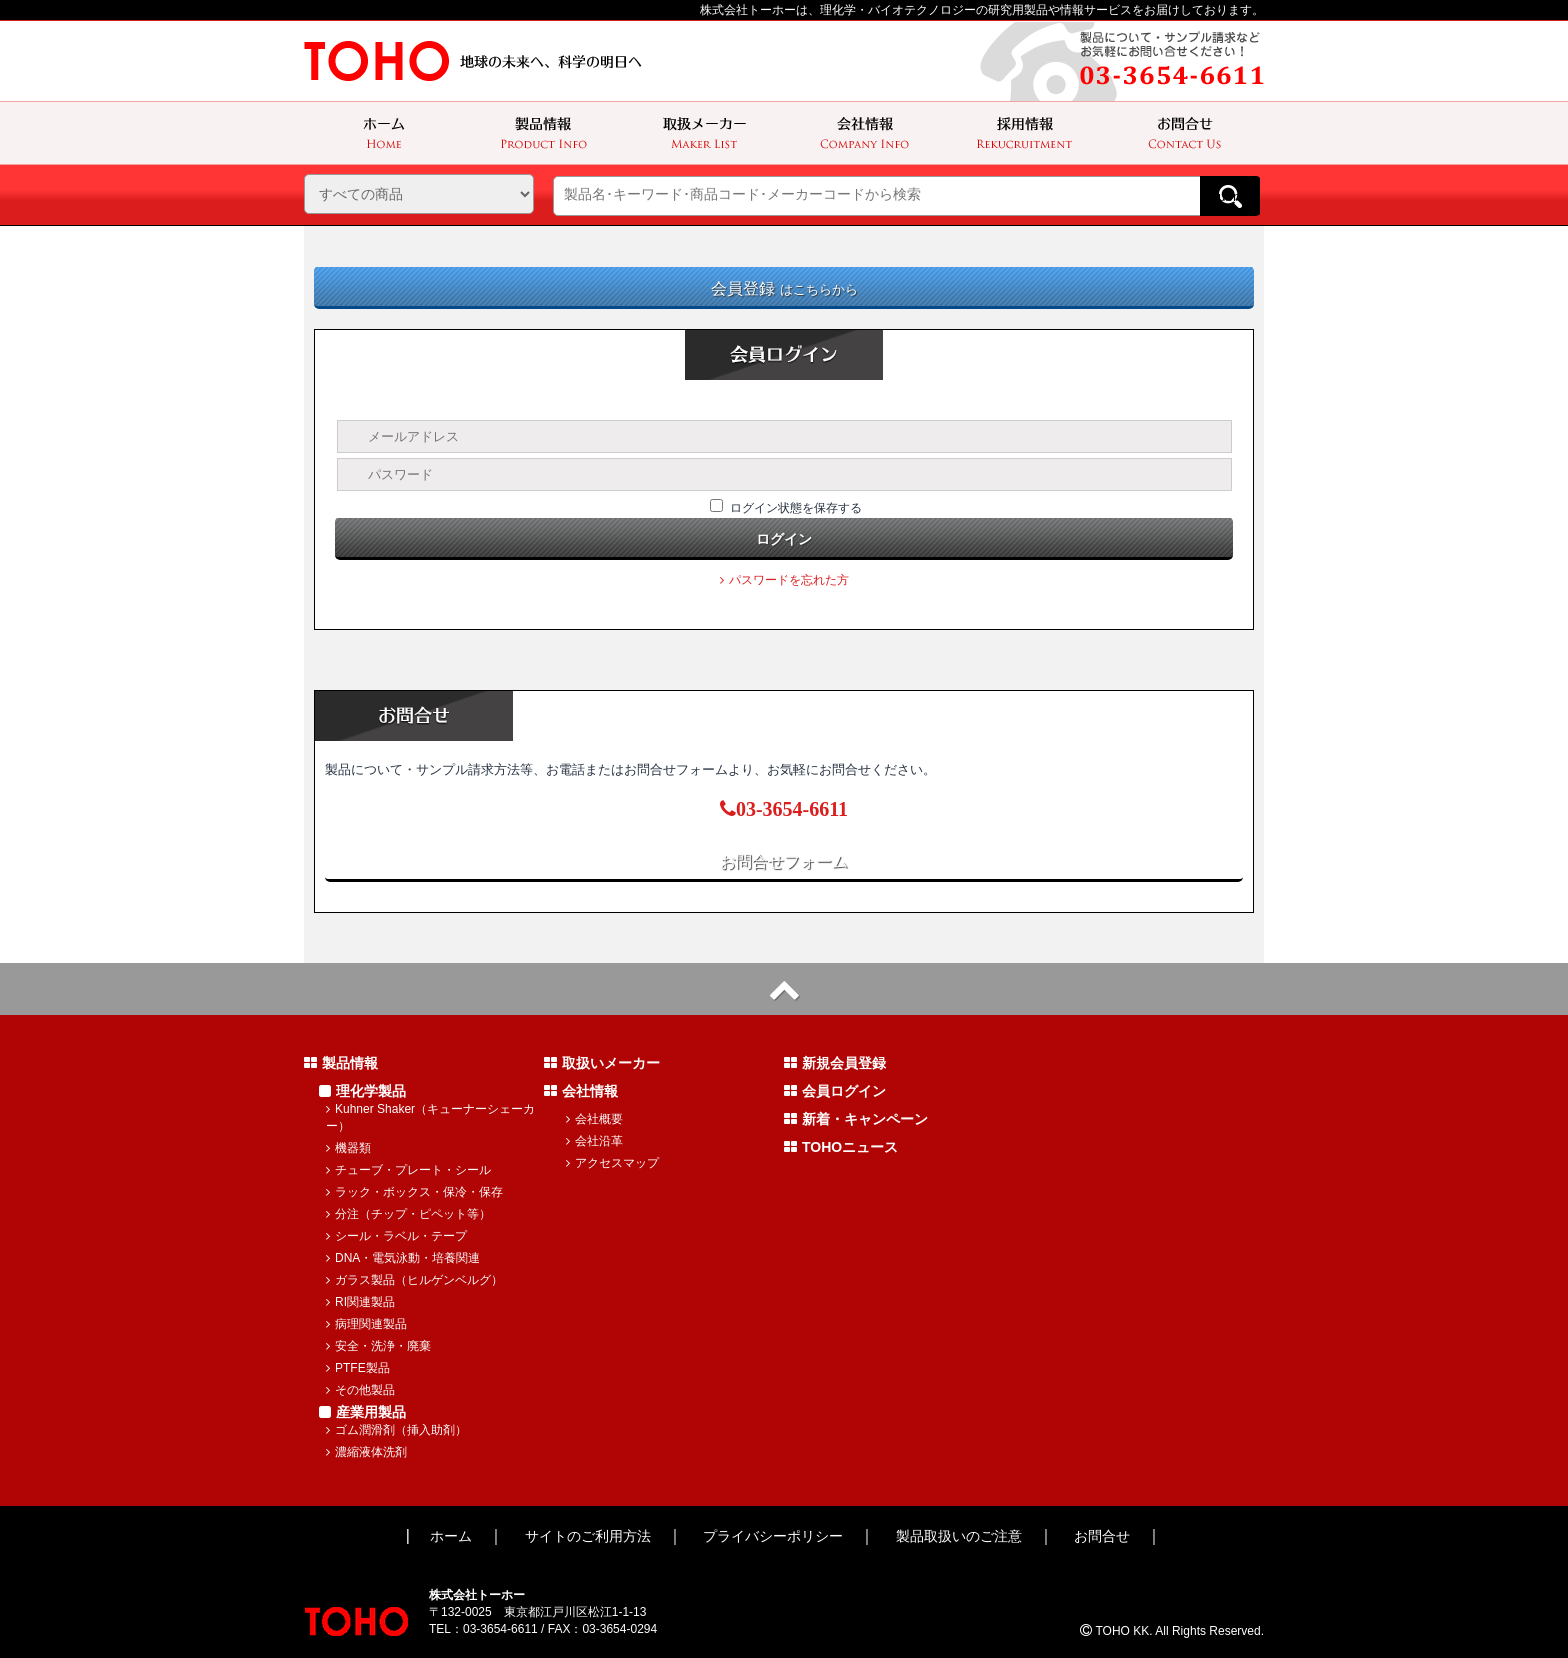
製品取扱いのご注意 (959, 1536)
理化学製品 (362, 1091)
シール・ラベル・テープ (396, 1236)
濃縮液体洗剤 (366, 1452)
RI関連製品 (360, 1302)
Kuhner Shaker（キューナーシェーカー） (430, 1117)
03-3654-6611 (784, 809)
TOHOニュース (841, 1147)
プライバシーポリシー (773, 1536)
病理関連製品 (366, 1324)
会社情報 (581, 1091)
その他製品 (360, 1390)
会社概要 (594, 1119)
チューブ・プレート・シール (408, 1170)
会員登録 (784, 288)
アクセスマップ (612, 1163)
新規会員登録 (835, 1063)
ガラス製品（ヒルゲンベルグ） (414, 1280)
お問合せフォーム (784, 861)
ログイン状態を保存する (796, 508)
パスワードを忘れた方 (784, 580)
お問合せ (1102, 1536)
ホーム (451, 1536)
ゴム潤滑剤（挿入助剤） (396, 1430)
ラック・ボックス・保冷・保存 (414, 1192)
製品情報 (341, 1063)
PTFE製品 (358, 1368)
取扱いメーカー (602, 1063)
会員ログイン (835, 1091)
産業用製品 (362, 1412)
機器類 (348, 1148)
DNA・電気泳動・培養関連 (403, 1258)
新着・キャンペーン (856, 1119)
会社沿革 (594, 1141)
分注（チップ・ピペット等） (408, 1214)
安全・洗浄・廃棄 (378, 1346)
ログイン (784, 539)
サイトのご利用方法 (588, 1536)
